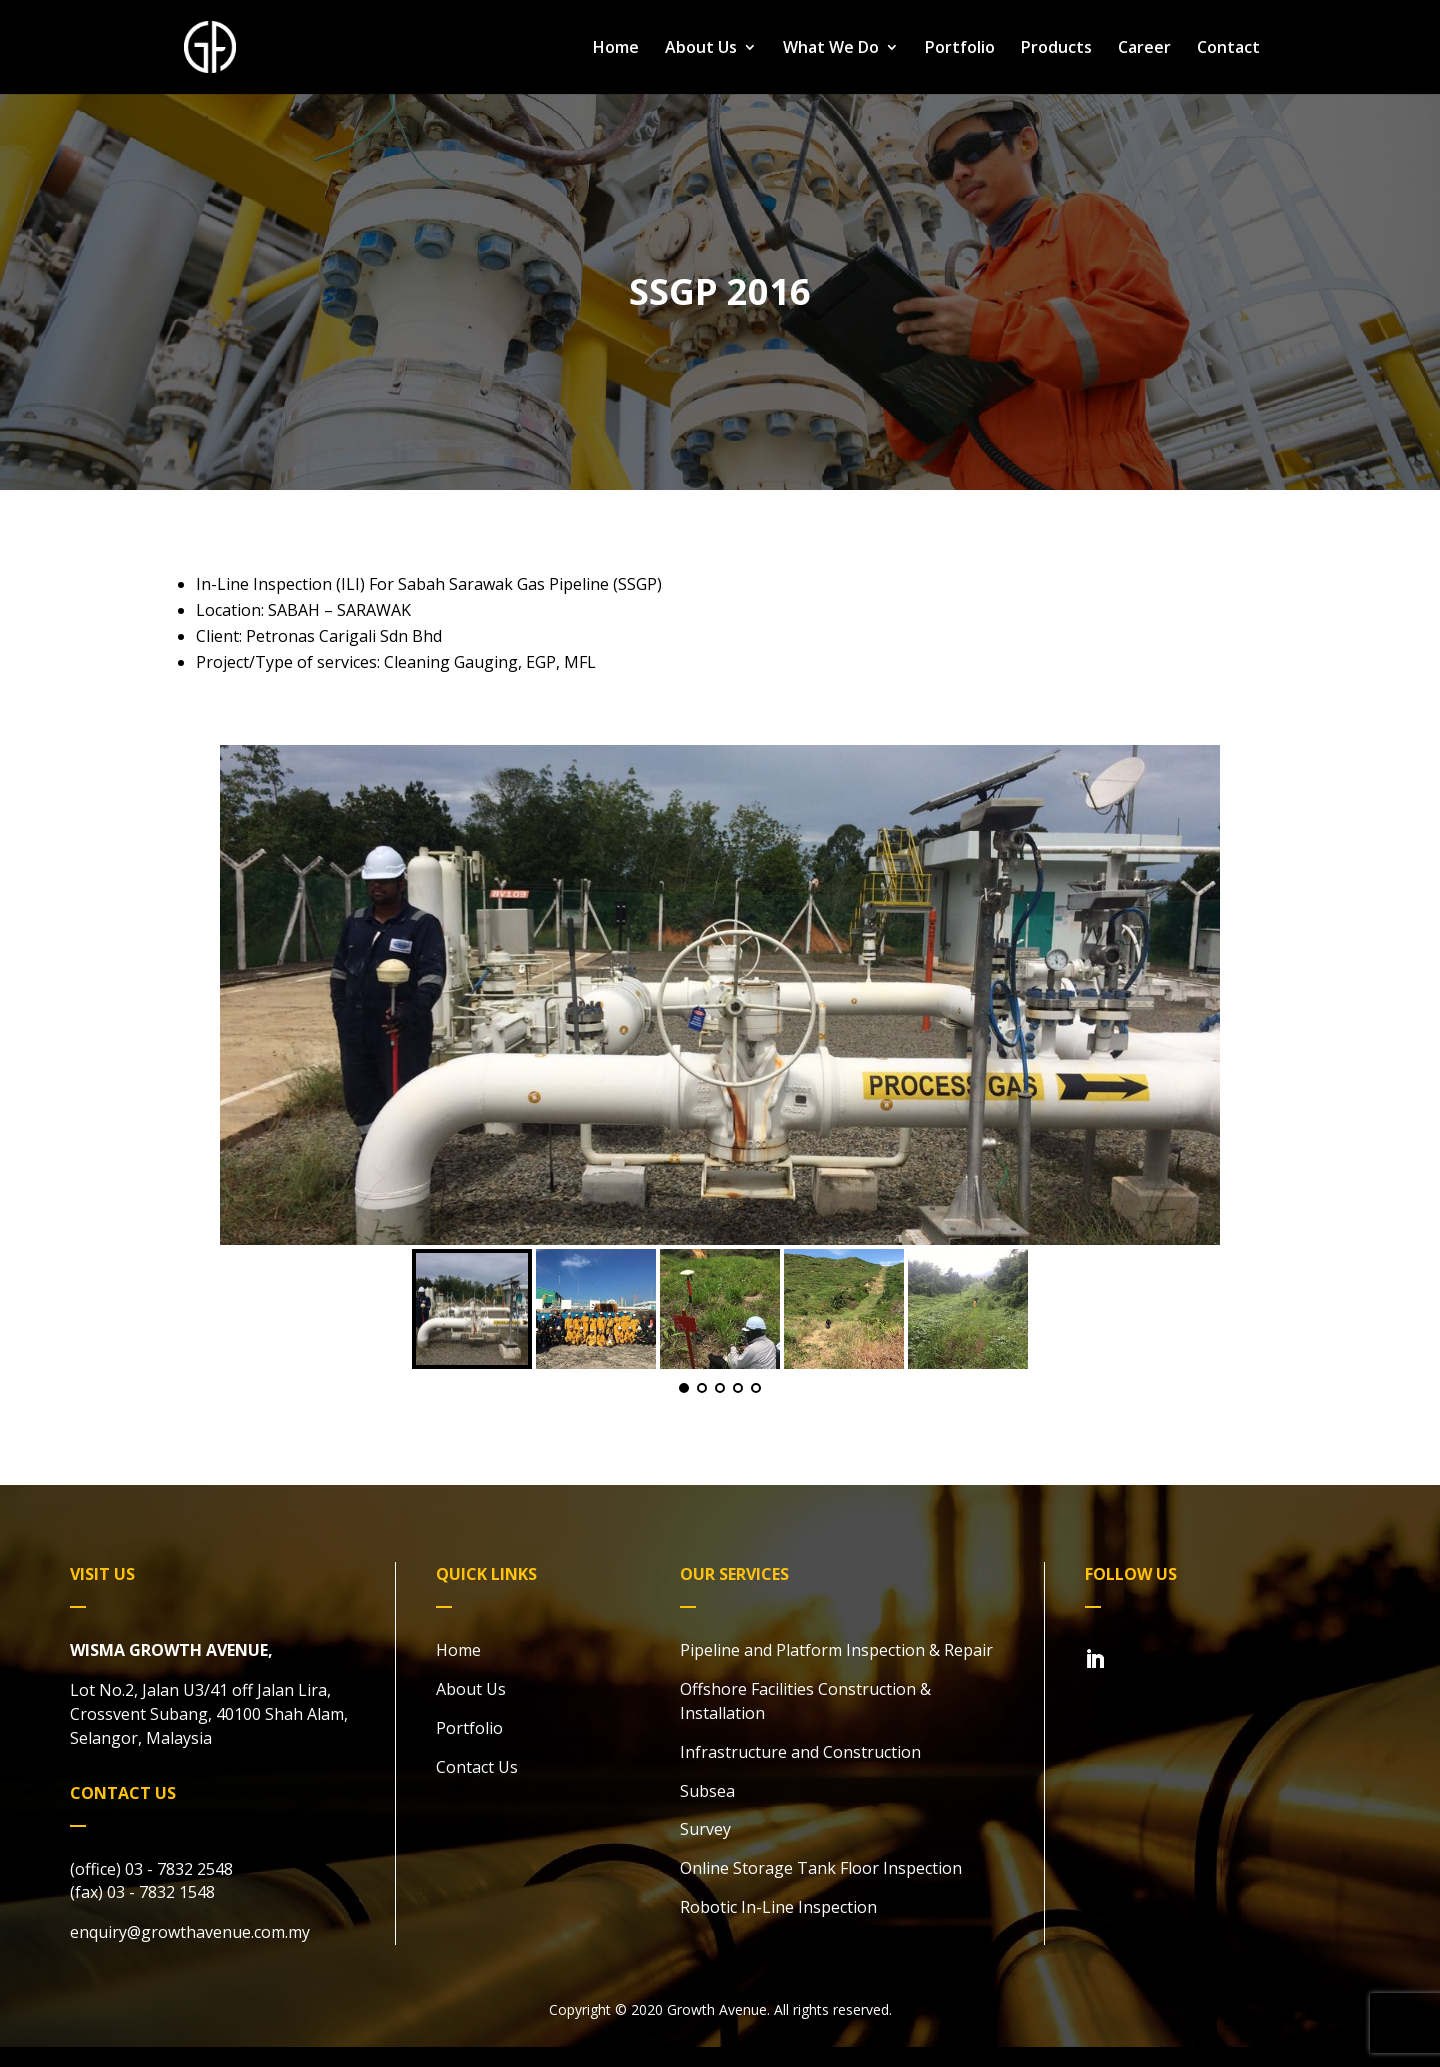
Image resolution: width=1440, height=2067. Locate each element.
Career (1144, 49)
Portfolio (960, 49)
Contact (1228, 49)
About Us (701, 49)
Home (616, 49)
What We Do (831, 49)
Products (1056, 49)
